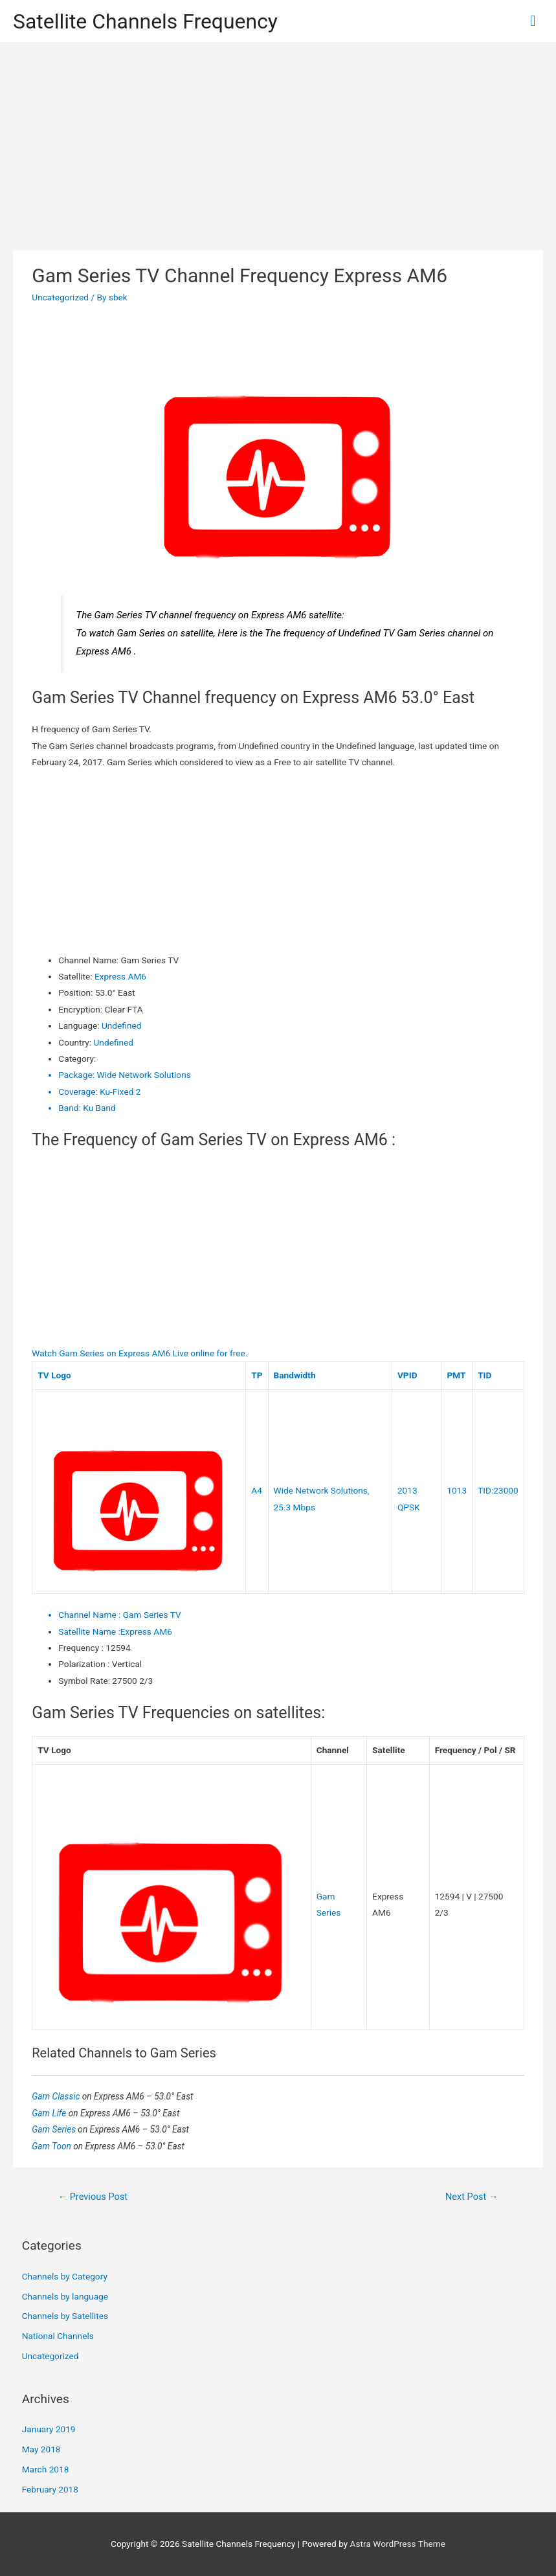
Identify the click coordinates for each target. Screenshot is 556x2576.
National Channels (58, 2336)
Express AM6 (120, 976)
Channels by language (65, 2296)
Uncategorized (60, 297)
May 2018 (41, 2449)
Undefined (121, 1025)
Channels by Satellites (65, 2316)
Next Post (471, 2196)
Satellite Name (89, 1631)
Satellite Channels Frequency (145, 21)
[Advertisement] (278, 140)
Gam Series (55, 2129)
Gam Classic (57, 2096)
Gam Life (50, 2113)
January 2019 (49, 2429)
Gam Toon (52, 2146)
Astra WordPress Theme (397, 2543)
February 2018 (50, 2489)
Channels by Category (64, 2276)
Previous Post (93, 2196)
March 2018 (45, 2469)
